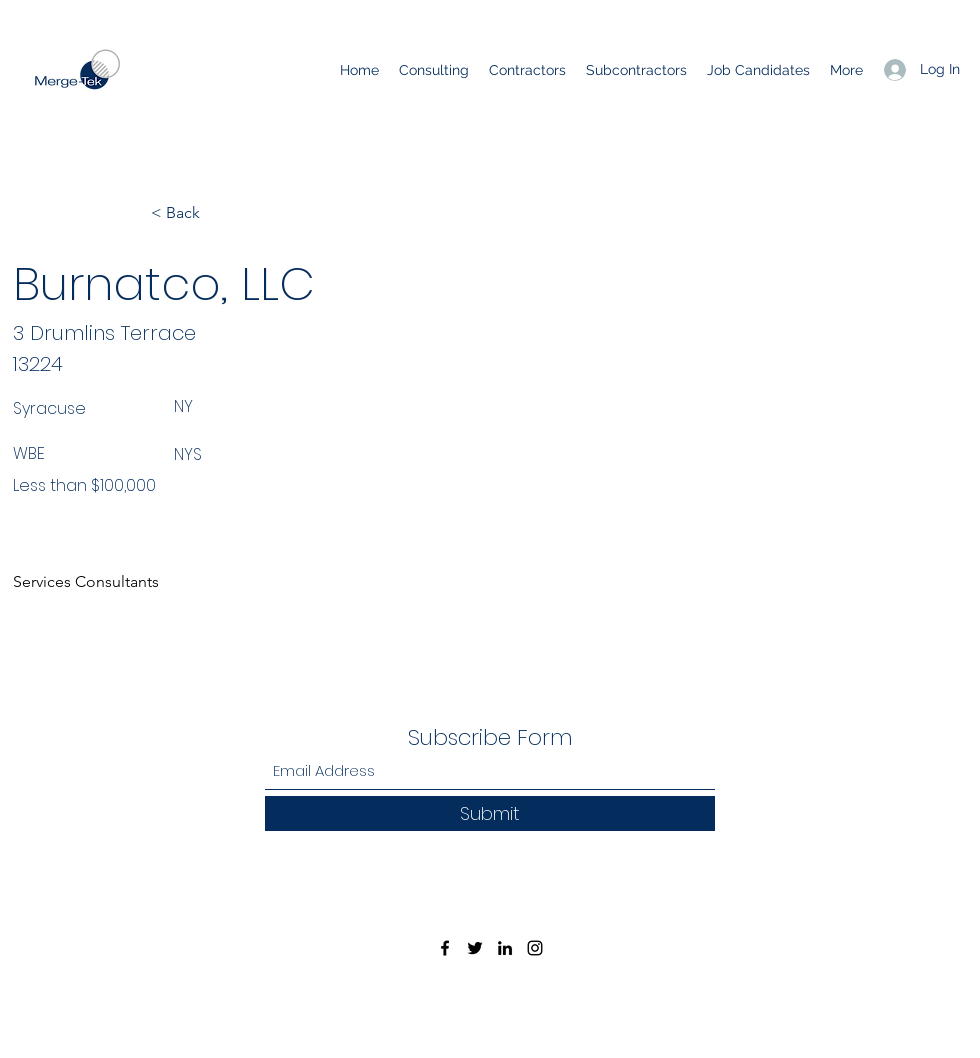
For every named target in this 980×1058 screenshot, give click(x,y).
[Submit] (490, 813)
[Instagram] (535, 948)
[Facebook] (445, 948)
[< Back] (217, 213)
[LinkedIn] (505, 948)
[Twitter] (475, 948)
